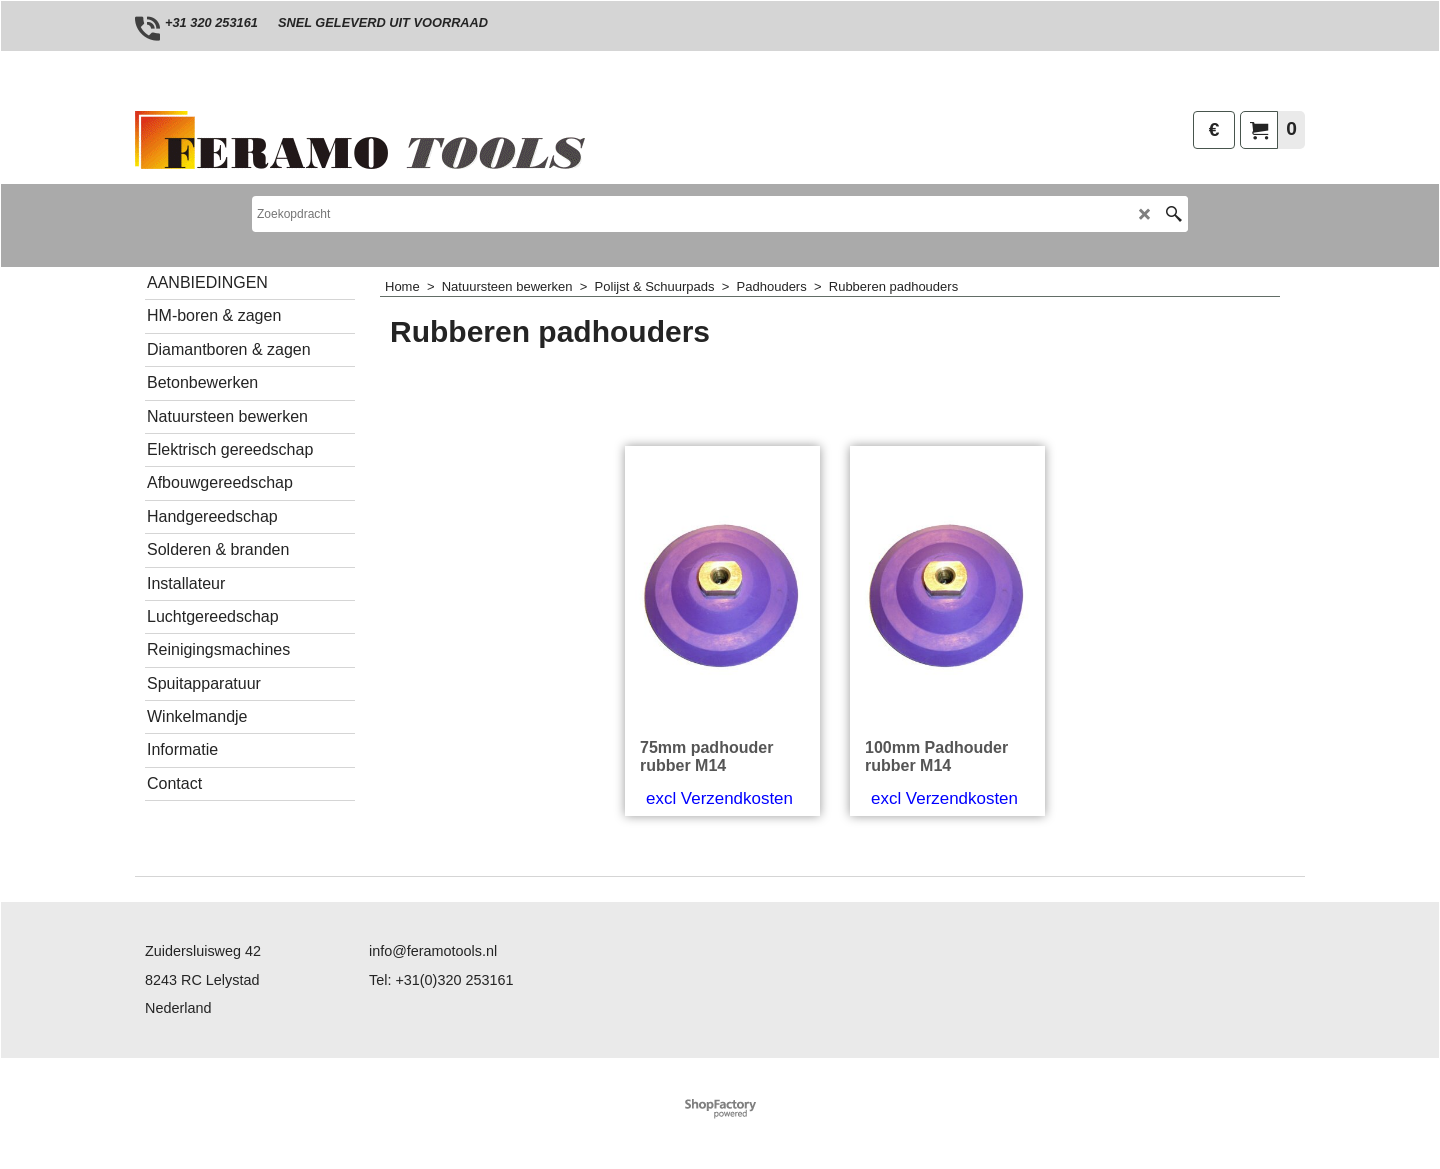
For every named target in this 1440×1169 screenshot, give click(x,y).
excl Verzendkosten (719, 798)
